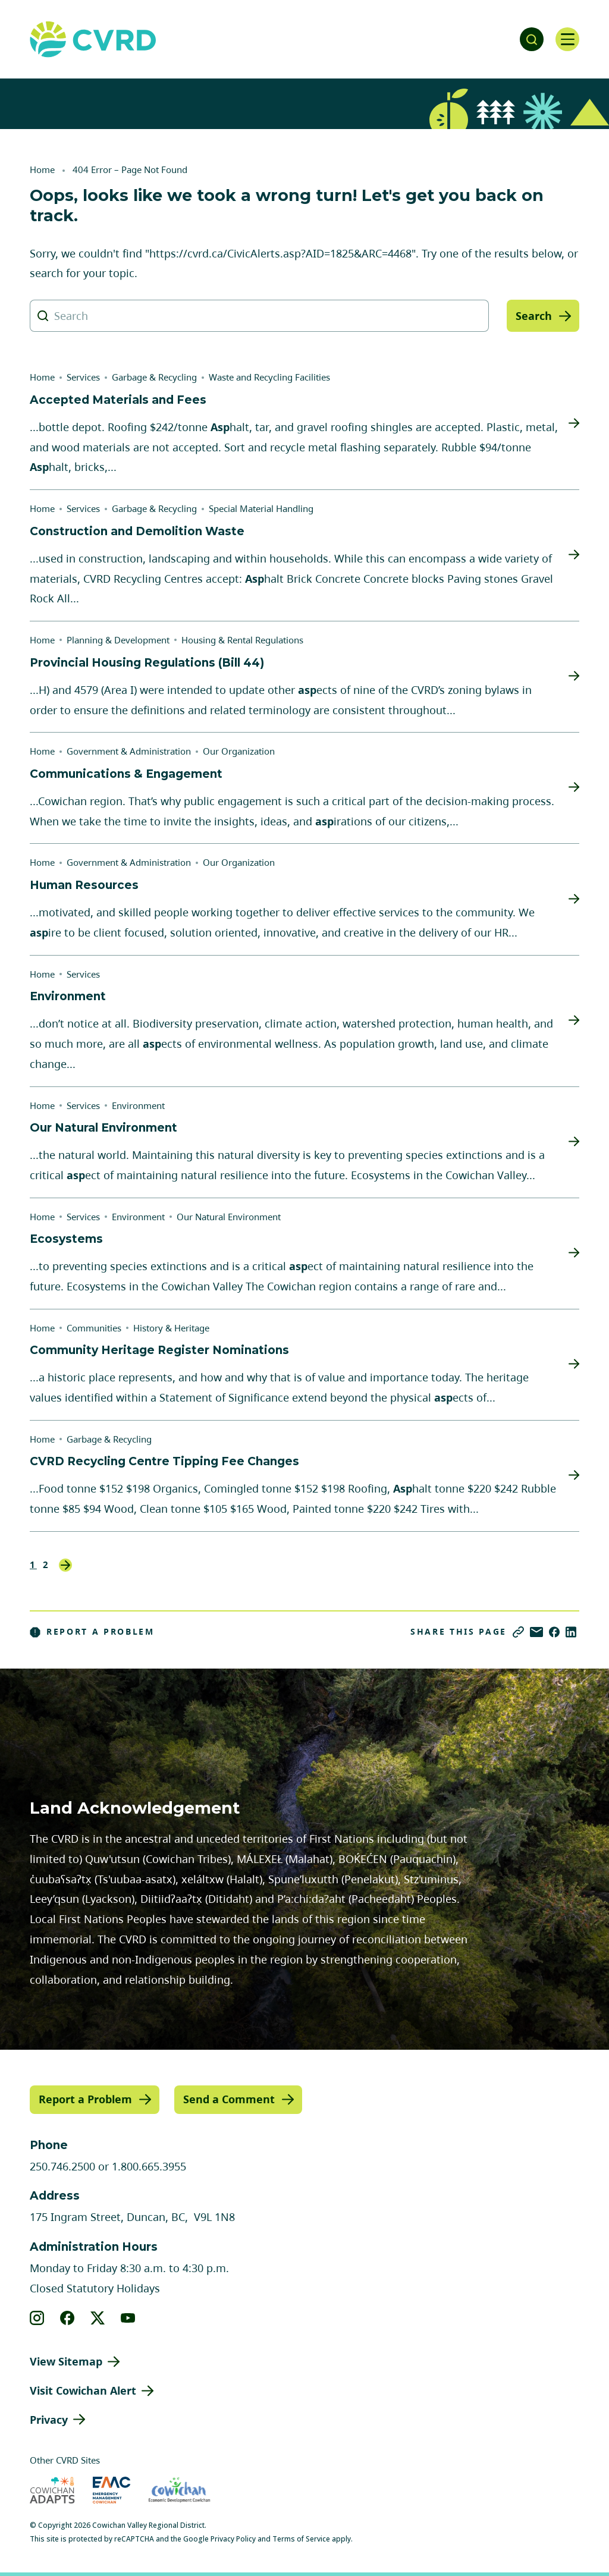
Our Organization (239, 751)
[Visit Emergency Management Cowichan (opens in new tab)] (111, 2490)
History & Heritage (171, 1328)
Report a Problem (92, 1631)
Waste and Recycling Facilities (269, 377)
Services (83, 377)
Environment (138, 1105)
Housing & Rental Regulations (242, 640)
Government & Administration (129, 751)
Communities (94, 1328)
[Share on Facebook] (554, 1632)
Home (42, 169)
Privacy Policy (233, 2539)
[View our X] (97, 2318)
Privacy (49, 2419)
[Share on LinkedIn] (571, 1632)
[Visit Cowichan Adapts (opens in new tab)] (52, 2490)
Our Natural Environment (229, 1217)
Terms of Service (301, 2539)
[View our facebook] (67, 2318)
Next (65, 1565)
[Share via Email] (536, 1632)
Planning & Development (118, 640)
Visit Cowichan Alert (83, 2390)
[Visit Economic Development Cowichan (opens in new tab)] (179, 2490)
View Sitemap (66, 2361)
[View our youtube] (128, 2318)
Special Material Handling (261, 508)
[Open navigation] (567, 39)
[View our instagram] (37, 2318)
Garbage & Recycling (154, 377)
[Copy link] (518, 1632)
